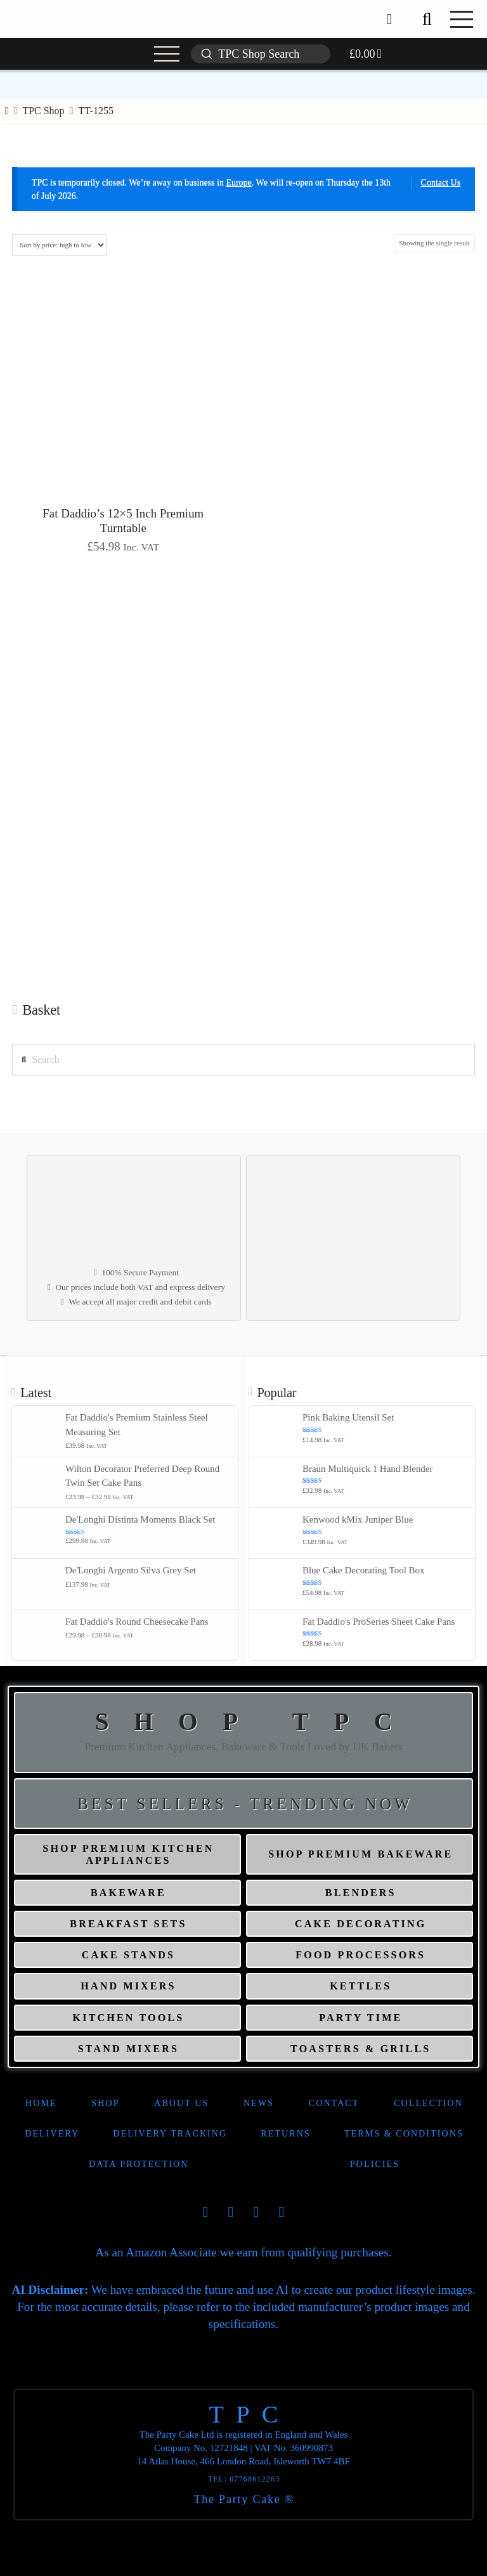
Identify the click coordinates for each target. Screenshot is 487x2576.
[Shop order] (59, 245)
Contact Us (441, 182)
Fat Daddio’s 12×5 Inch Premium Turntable (123, 521)
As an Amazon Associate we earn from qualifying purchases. (243, 2252)
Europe (238, 182)
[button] (427, 19)
